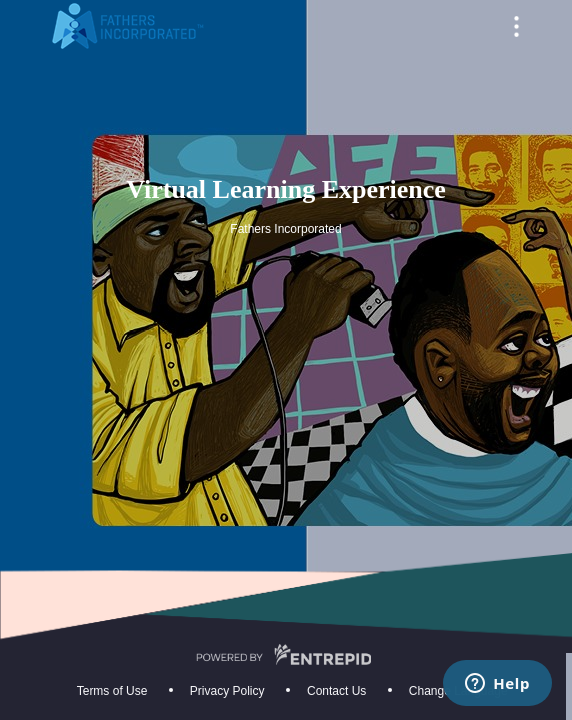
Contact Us (336, 691)
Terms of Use (112, 691)
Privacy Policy (227, 691)
